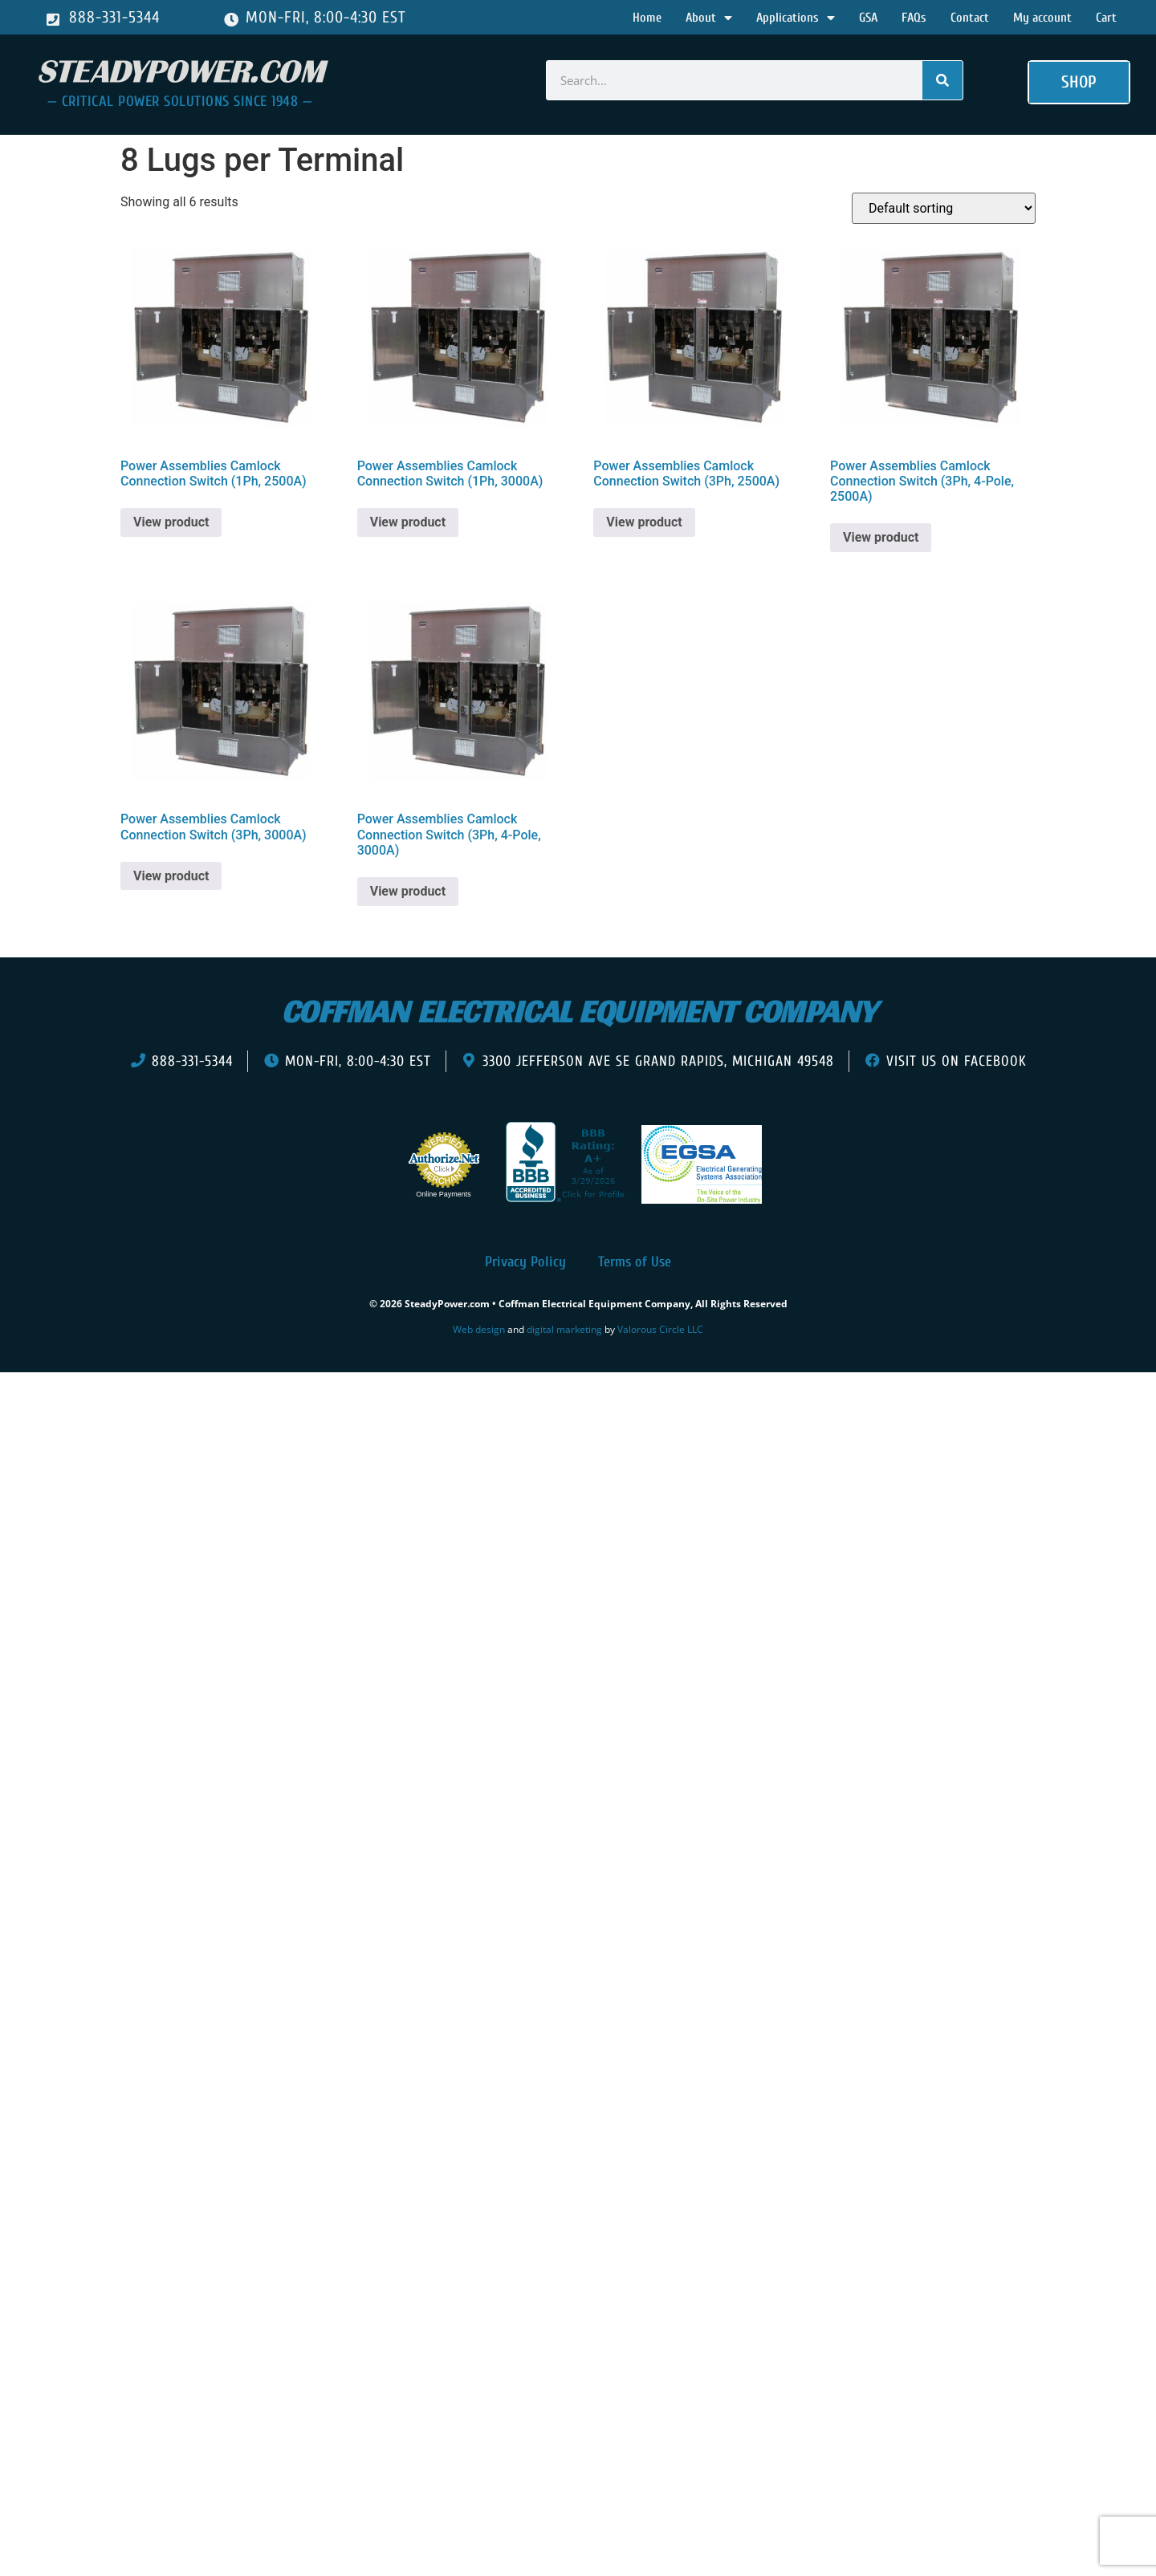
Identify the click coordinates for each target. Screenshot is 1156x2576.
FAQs (914, 17)
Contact (969, 17)
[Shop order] (944, 208)
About (709, 18)
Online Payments (443, 1194)
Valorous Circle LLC (660, 1329)
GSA (868, 17)
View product (171, 522)
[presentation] (103, 1396)
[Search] (942, 80)
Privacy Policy (525, 1261)
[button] (1079, 83)
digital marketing (564, 1329)
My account (1042, 17)
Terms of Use (634, 1261)
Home (647, 17)
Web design (479, 1329)
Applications (795, 18)
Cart (1106, 17)
